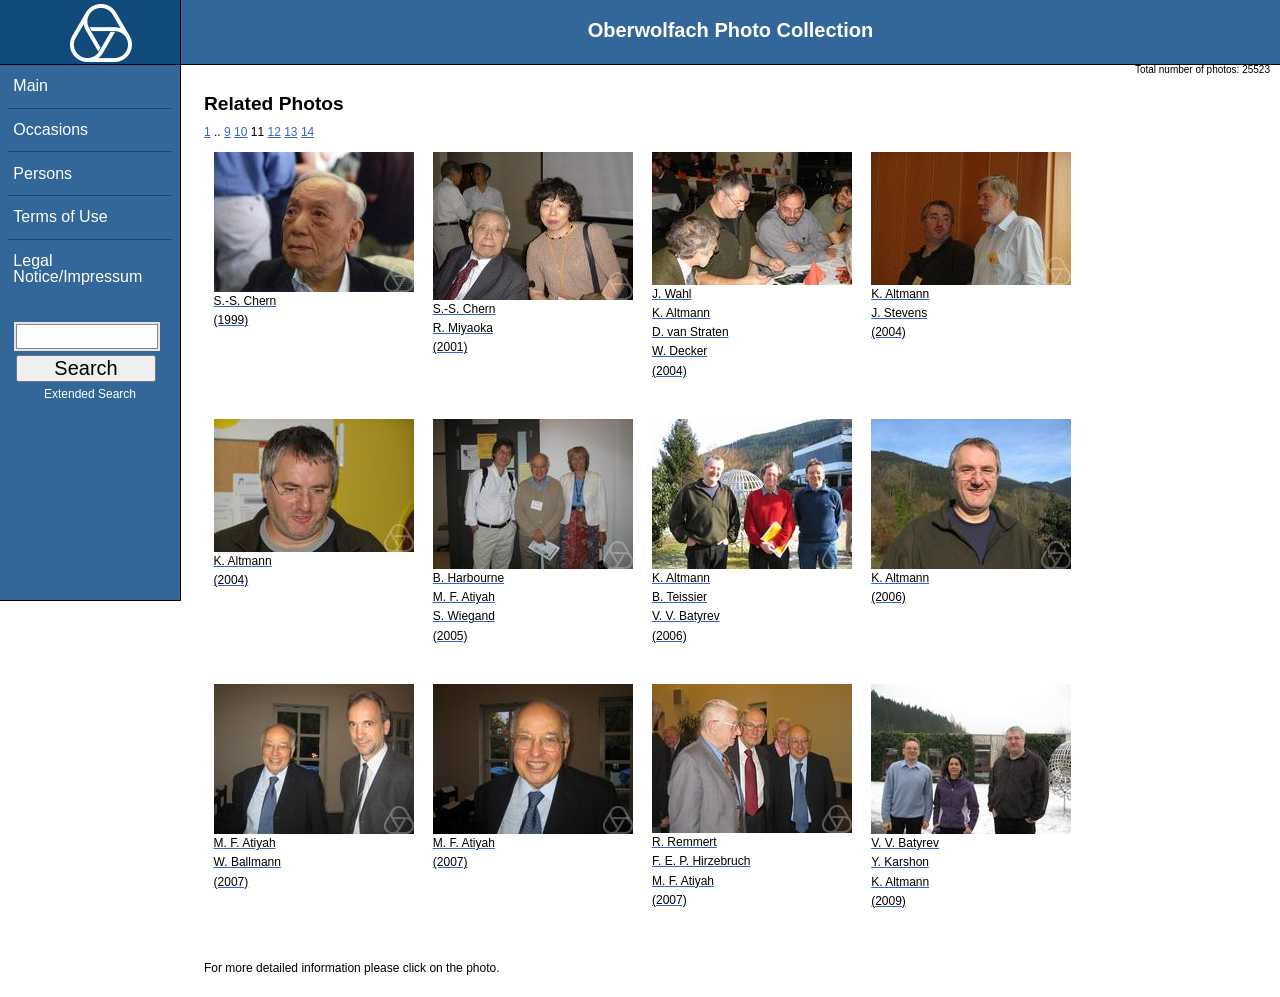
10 (240, 132)
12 (273, 132)
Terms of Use (60, 216)
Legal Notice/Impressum (77, 268)
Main (30, 85)
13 (290, 132)
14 (307, 132)
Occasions (50, 129)
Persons (42, 173)
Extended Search (90, 398)
